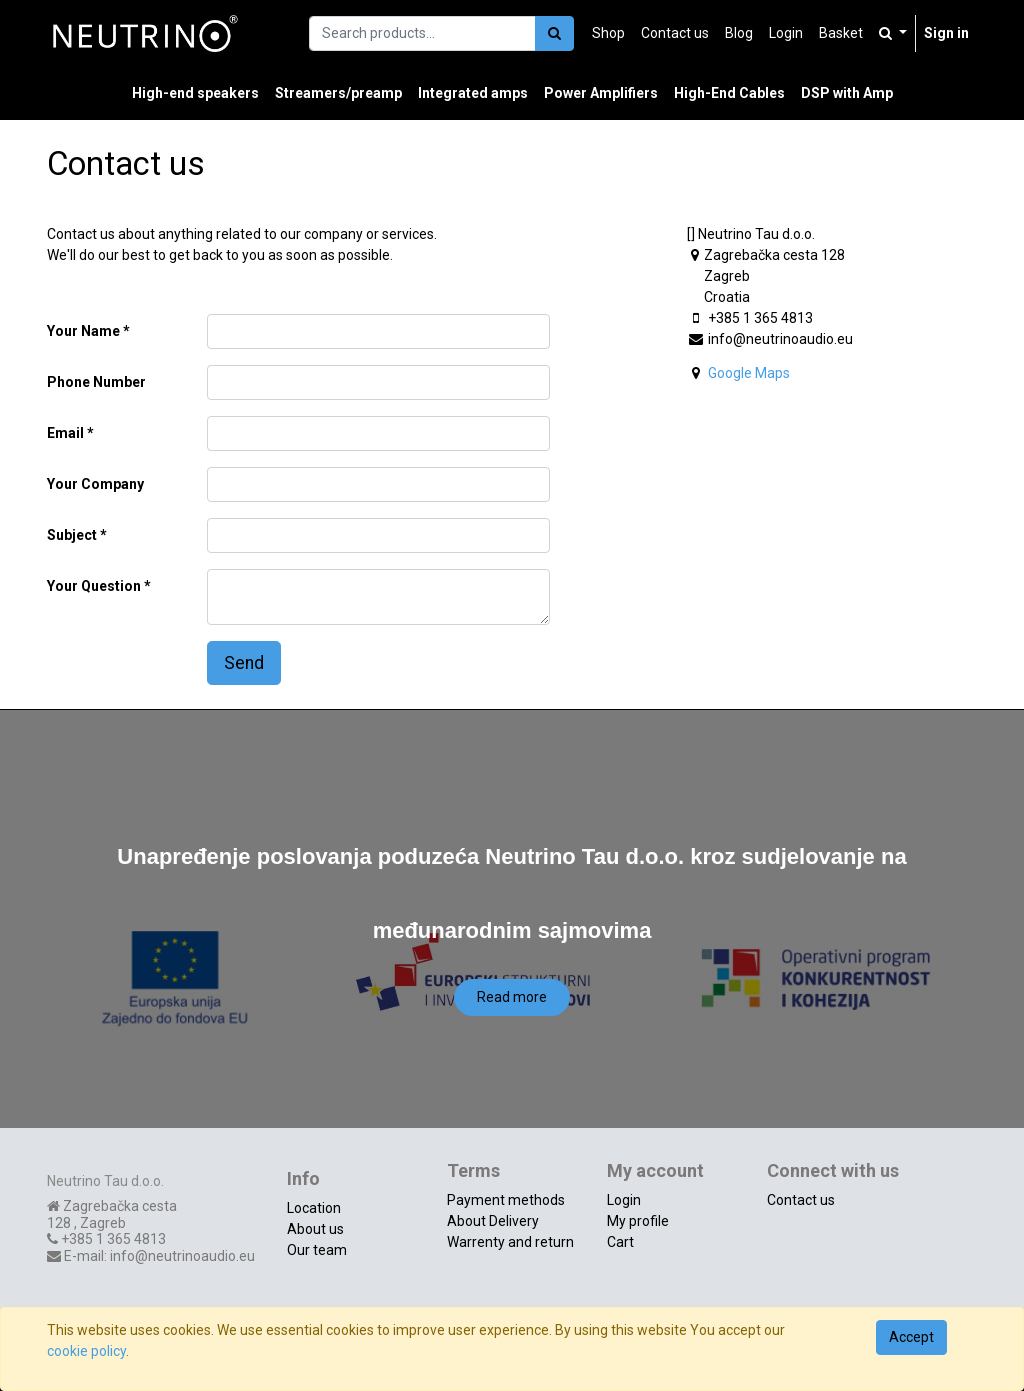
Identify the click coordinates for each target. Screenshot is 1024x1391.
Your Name (83, 331)
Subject (72, 535)
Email (65, 433)
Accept (911, 1337)
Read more (512, 997)
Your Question (94, 586)
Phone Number (96, 382)
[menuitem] (608, 33)
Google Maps (749, 373)
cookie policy (86, 1351)
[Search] (554, 33)
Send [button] (244, 663)
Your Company (95, 484)
